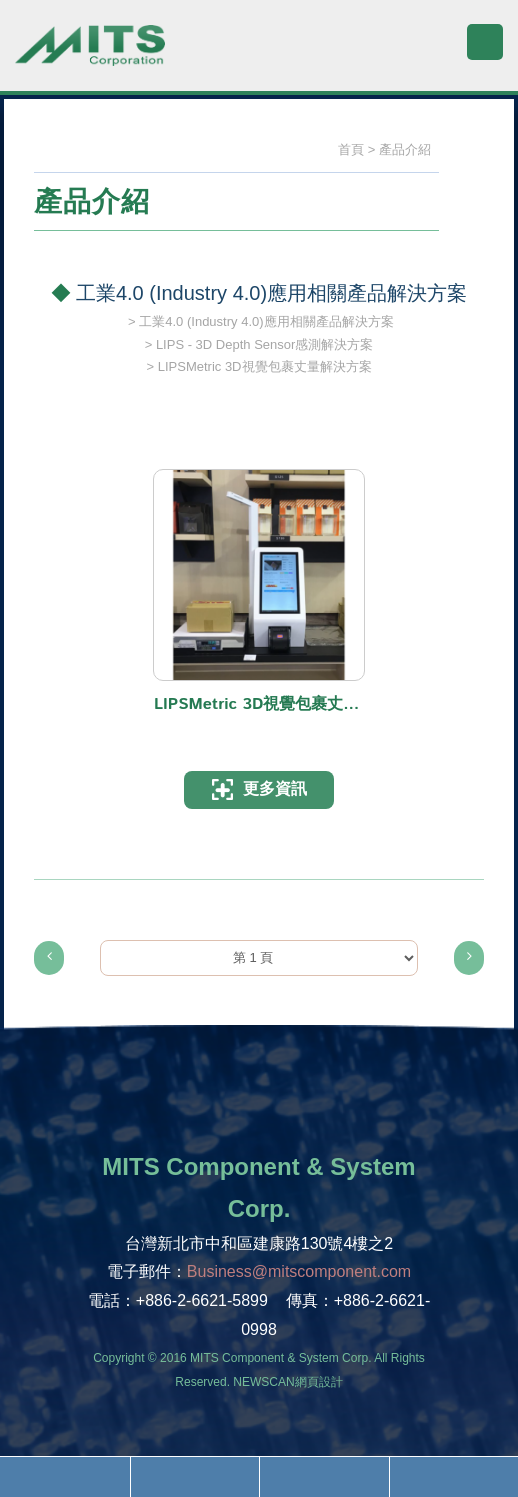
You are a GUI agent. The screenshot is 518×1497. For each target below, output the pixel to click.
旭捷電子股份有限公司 (90, 55)
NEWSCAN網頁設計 (287, 1382)
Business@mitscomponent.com (299, 1271)
